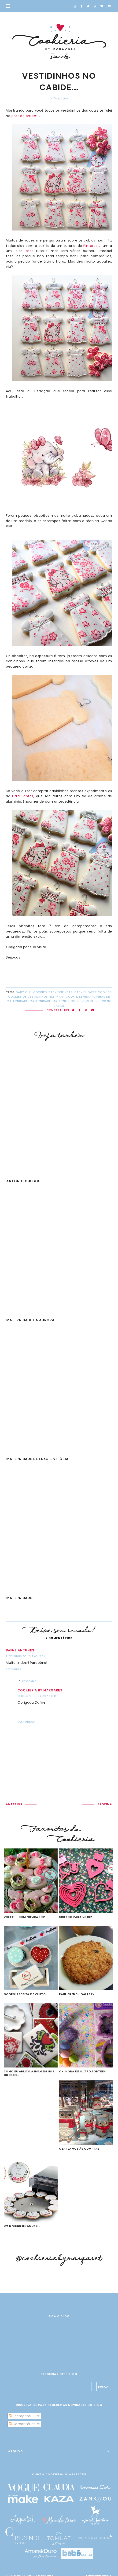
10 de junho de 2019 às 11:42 (37, 1696)
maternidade (40, 1001)
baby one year (60, 992)
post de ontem (24, 115)
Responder (13, 1669)
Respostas (29, 1681)
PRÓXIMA (104, 1804)
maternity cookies (68, 1001)
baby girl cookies (31, 992)
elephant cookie (63, 997)
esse (30, 251)
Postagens (20, 2416)
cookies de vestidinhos (28, 997)
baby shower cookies (92, 992)
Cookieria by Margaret (40, 1690)
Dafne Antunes (20, 1650)
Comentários (22, 2424)
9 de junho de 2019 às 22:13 (25, 1656)
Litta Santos (22, 796)
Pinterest (91, 245)
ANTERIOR (14, 1804)
